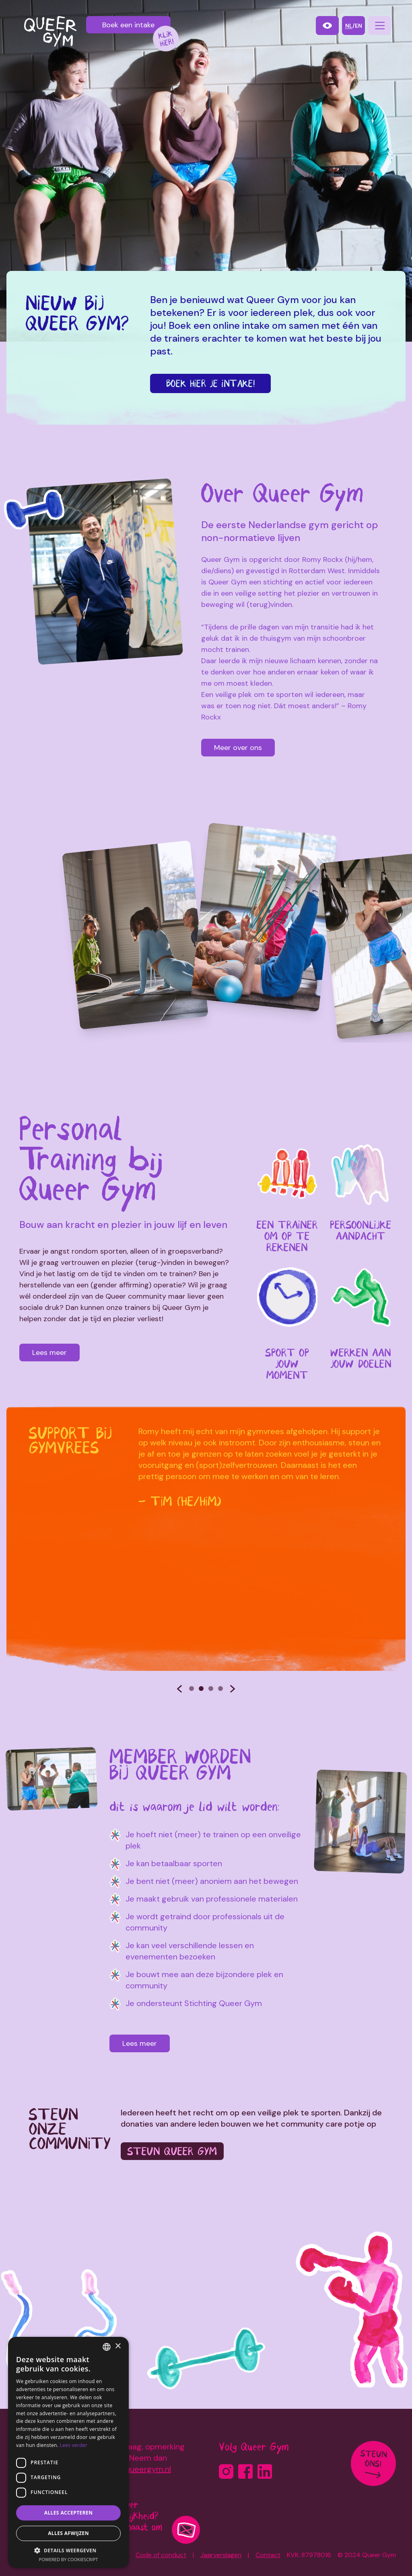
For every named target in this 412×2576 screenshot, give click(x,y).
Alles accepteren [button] (68, 2512)
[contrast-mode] (327, 25)
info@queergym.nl (137, 2469)
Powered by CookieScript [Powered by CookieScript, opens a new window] (68, 2559)
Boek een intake (128, 25)
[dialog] (68, 2452)
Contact (267, 2555)
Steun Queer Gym (173, 2150)
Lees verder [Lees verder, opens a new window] (74, 2445)
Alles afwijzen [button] (68, 2533)
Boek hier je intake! (210, 383)
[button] (68, 2550)
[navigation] (379, 25)
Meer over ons (238, 747)
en (358, 25)
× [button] (118, 2346)
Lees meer (44, 1352)
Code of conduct (161, 2555)
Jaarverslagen (220, 2555)
